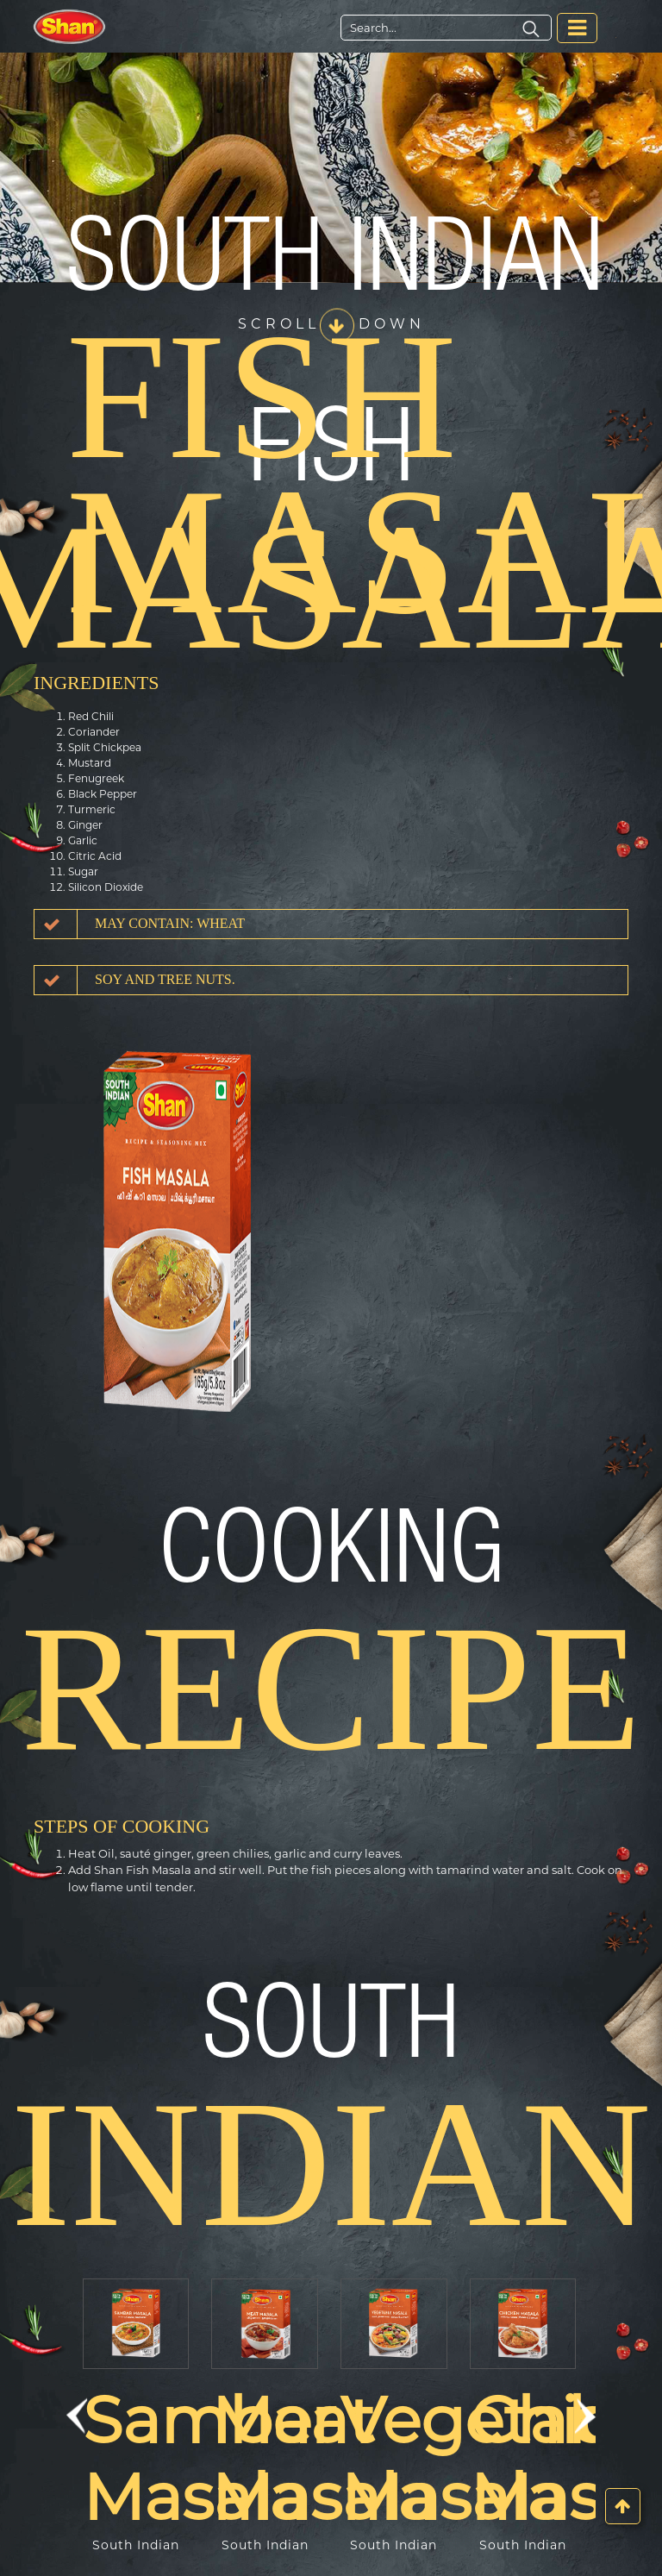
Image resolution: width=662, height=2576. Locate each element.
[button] (77, 2416)
